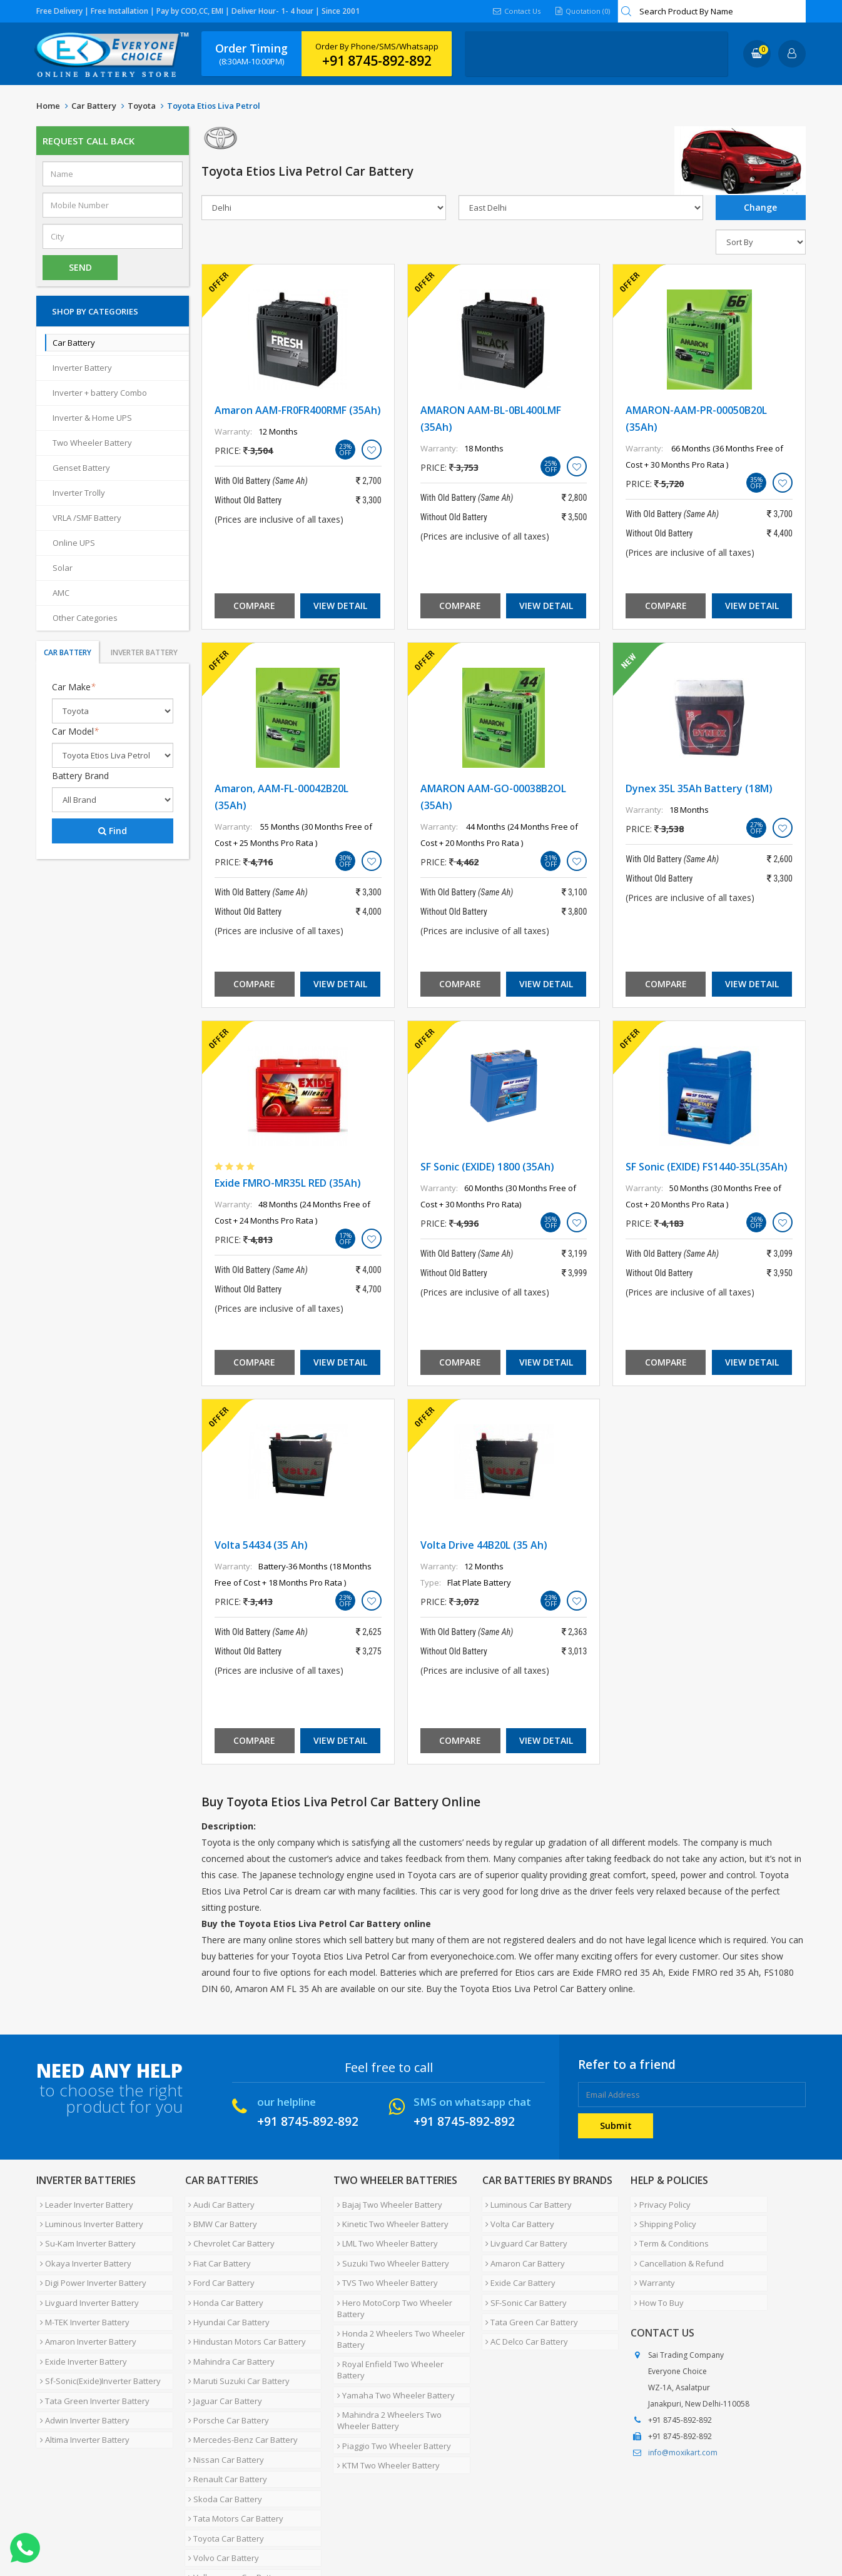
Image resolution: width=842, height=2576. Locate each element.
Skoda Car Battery (222, 2427)
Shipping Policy (661, 2217)
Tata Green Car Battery (528, 2292)
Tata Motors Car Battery (232, 2442)
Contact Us (513, 11)
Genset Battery (81, 467)
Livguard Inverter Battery (85, 2277)
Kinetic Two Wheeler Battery (389, 2217)
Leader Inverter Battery (82, 2202)
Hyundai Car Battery (225, 2292)
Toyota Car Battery (223, 2457)
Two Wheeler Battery (92, 442)
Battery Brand (80, 776)
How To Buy (655, 2277)
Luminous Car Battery (525, 2202)
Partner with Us (152, 2528)
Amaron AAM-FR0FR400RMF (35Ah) (298, 410)
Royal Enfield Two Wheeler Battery (401, 2329)
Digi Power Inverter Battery (89, 2262)
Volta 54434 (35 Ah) (261, 1545)
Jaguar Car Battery (222, 2352)
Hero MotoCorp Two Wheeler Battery (391, 2283)
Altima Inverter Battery (81, 2382)
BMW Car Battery (219, 2217)
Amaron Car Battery (522, 2247)
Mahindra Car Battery (228, 2322)
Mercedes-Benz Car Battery (240, 2382)
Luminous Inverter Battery (87, 2217)
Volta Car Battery (516, 2217)
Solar (63, 567)
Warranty (651, 2262)
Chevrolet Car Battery (228, 2232)
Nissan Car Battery (223, 2397)
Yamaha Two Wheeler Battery (392, 2344)
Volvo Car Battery (220, 2472)
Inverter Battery (82, 367)
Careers (211, 2528)
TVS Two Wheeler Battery (383, 2262)
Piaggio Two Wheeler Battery (390, 2386)
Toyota (142, 105)
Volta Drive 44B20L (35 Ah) (483, 1545)
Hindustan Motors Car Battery (244, 2307)
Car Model (75, 731)
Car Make (74, 687)
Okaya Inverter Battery (82, 2247)
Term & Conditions (668, 2232)
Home (48, 105)
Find (112, 831)
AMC (61, 592)
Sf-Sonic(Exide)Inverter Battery (96, 2337)
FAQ (305, 2528)
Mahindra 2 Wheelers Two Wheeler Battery (385, 2365)
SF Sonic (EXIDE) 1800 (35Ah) (487, 1167)
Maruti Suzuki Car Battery (236, 2337)
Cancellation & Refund (675, 2247)
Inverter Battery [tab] (144, 652)
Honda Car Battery (222, 2277)
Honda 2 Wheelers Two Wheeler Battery (397, 2309)
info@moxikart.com (683, 2425)
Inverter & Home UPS (92, 417)
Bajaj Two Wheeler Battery (386, 2202)
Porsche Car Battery (225, 2367)
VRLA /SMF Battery (87, 517)
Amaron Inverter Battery (84, 2307)
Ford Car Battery (218, 2262)
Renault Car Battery (224, 2412)
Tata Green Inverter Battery (91, 2352)
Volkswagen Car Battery (233, 2487)
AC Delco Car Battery (523, 2307)
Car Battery (93, 105)
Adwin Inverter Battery (81, 2367)
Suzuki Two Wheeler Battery (389, 2247)
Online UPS (74, 542)
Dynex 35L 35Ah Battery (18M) (699, 788)
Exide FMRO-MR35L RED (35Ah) (288, 1183)
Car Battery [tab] (67, 652)
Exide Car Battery (517, 2262)
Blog (336, 2528)
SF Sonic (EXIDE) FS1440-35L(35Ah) (707, 1167)
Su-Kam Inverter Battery (84, 2232)
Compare (254, 605)
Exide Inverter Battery (79, 2322)
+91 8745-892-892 (377, 60)
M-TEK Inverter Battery (81, 2292)
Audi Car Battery (218, 2202)
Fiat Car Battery (216, 2247)
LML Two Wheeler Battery (383, 2232)
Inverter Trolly (79, 492)
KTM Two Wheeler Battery (384, 2401)
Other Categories (85, 617)
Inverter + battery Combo (100, 392)
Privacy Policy (659, 2202)
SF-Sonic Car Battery (523, 2277)
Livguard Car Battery (523, 2232)
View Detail (340, 605)
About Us (91, 2528)
